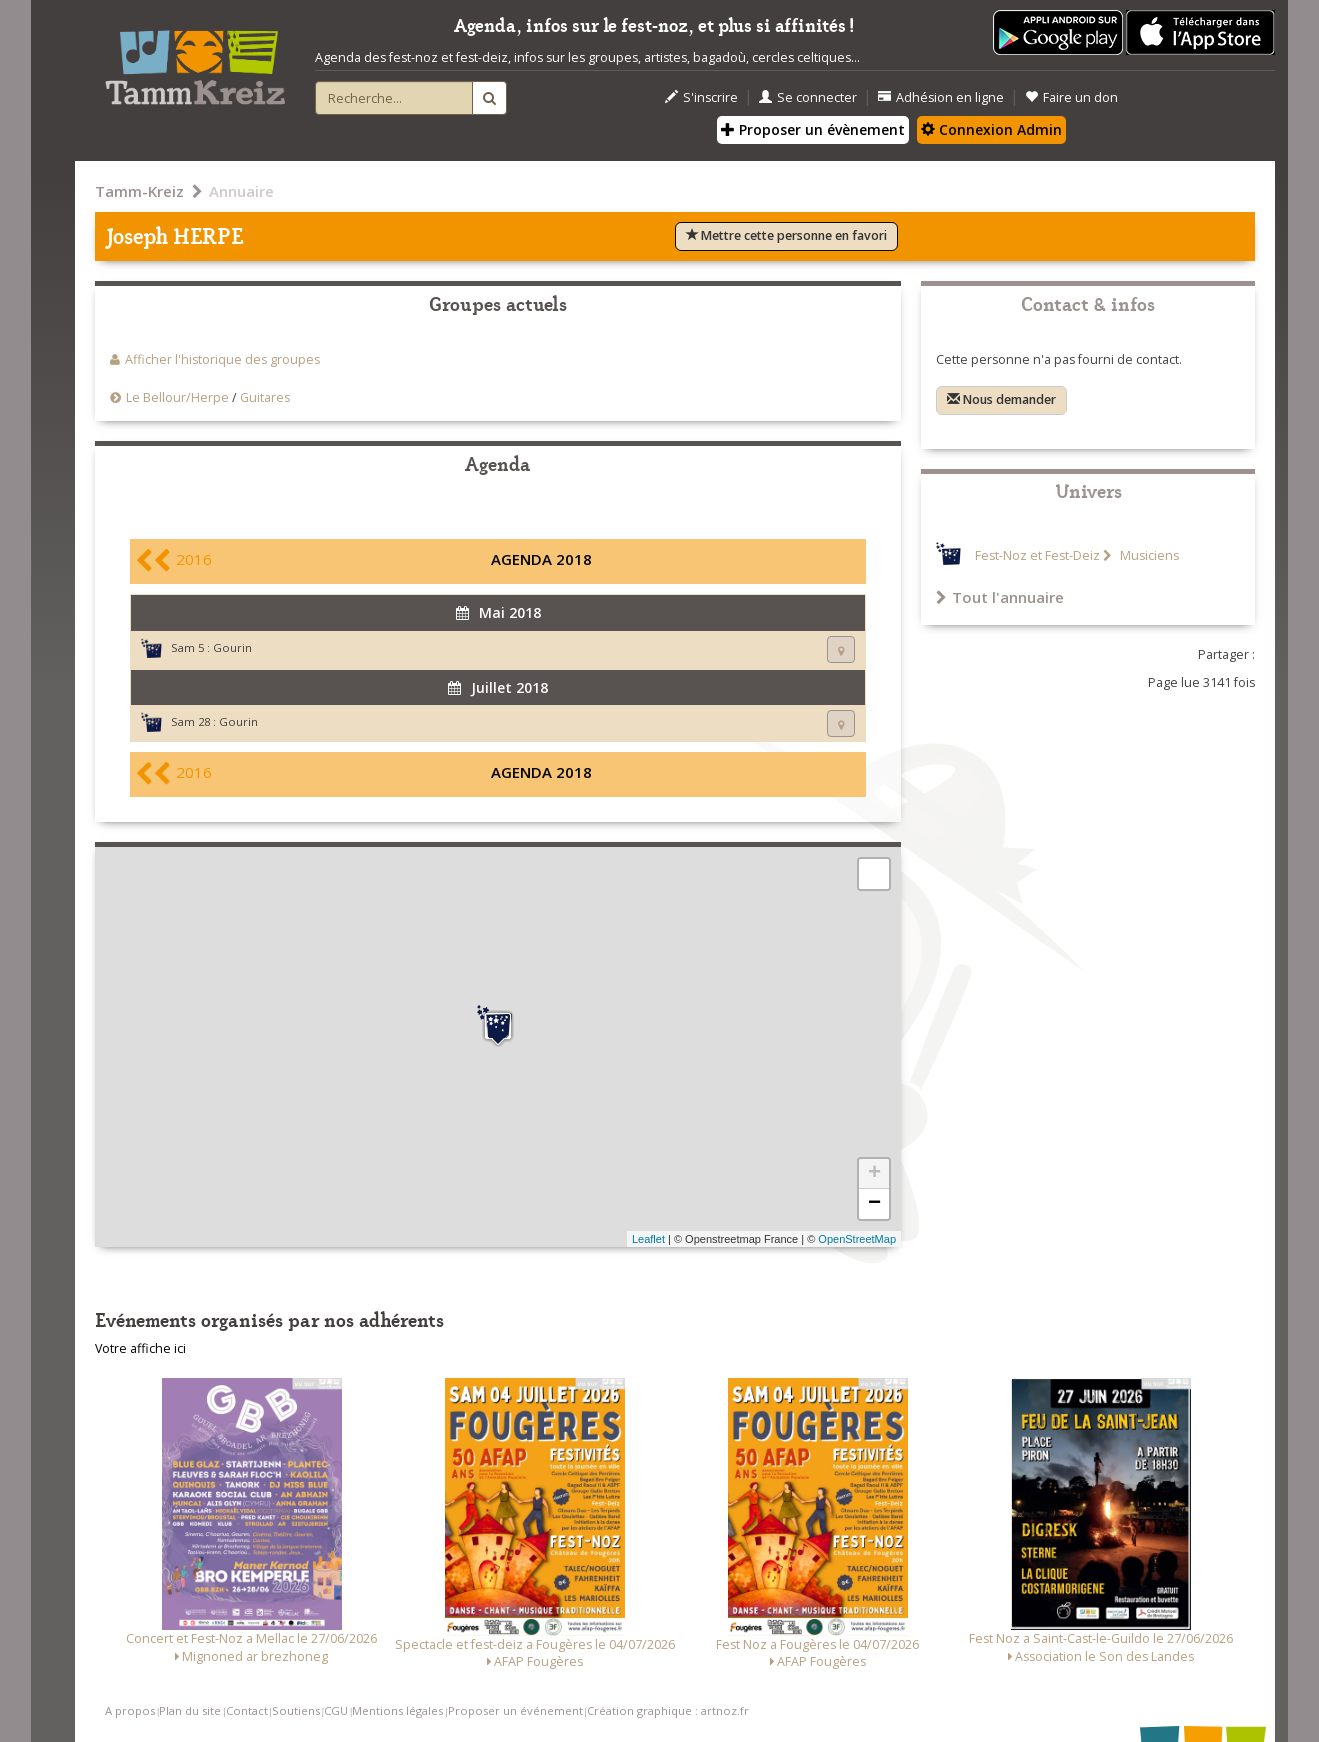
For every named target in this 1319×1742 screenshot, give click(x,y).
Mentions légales (397, 1710)
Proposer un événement (515, 1710)
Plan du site (190, 1710)
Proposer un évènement (813, 129)
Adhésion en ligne (941, 97)
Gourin (232, 647)
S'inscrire (701, 97)
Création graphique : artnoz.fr (668, 1710)
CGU (336, 1710)
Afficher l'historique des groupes (222, 359)
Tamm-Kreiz (139, 191)
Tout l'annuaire (1000, 597)
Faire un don (1071, 97)
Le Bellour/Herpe (177, 397)
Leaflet (648, 1239)
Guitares (265, 397)
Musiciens (1148, 555)
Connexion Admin (991, 129)
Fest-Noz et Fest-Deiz (1037, 555)
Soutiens (296, 1710)
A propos (130, 1710)
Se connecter (808, 97)
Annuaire (241, 191)
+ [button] (874, 1174)
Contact (247, 1710)
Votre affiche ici (140, 1348)
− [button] (874, 1204)
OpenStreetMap (857, 1239)
